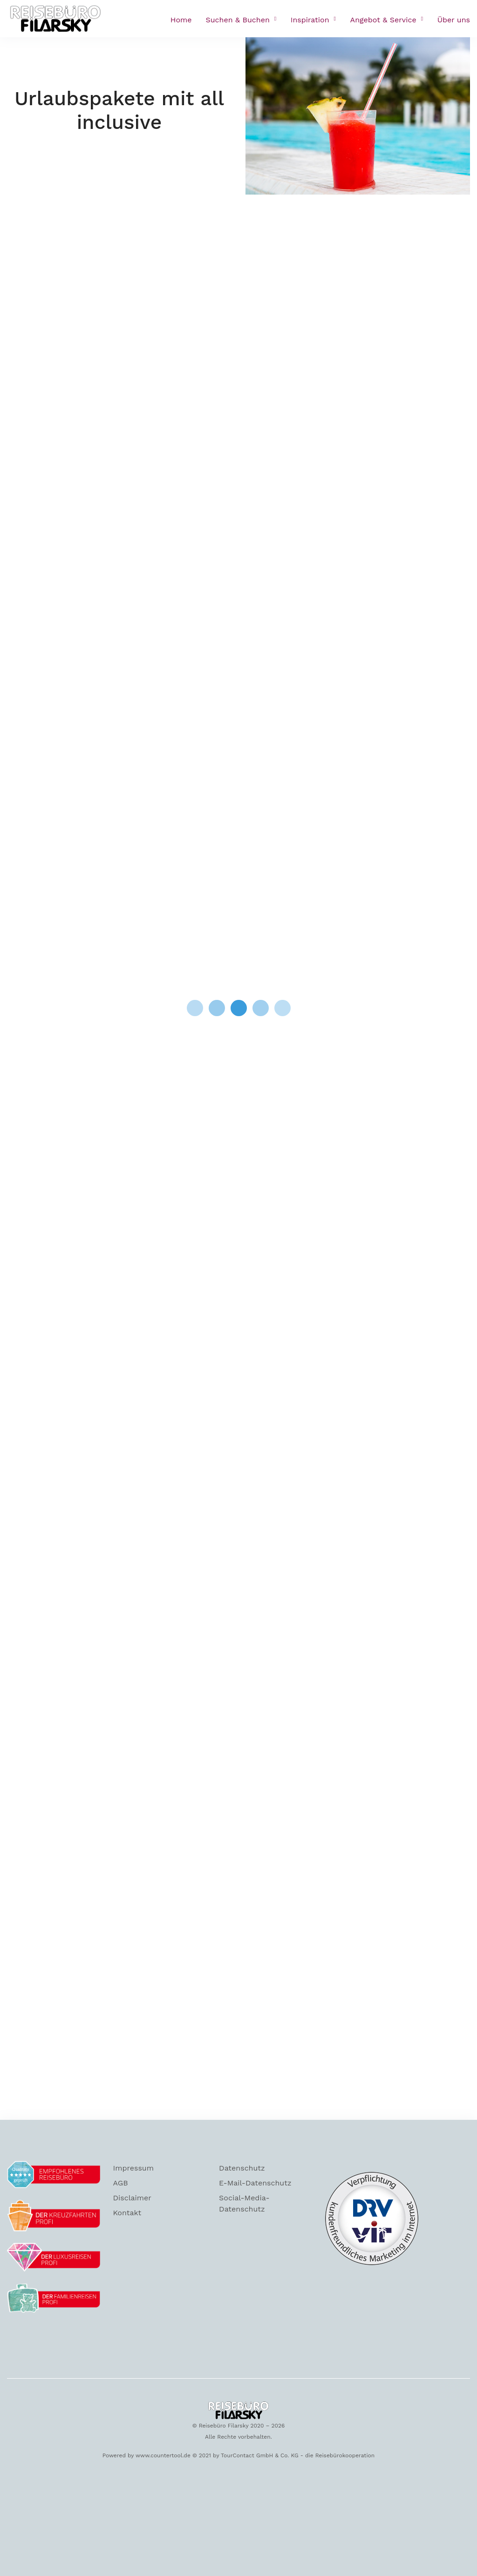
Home (181, 19)
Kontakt (127, 2212)
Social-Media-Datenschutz (244, 2203)
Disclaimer (132, 2197)
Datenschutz (242, 2168)
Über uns (453, 19)
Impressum (133, 2168)
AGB (120, 2182)
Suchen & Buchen (238, 19)
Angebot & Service (383, 19)
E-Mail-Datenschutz (255, 2182)
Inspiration (310, 19)
